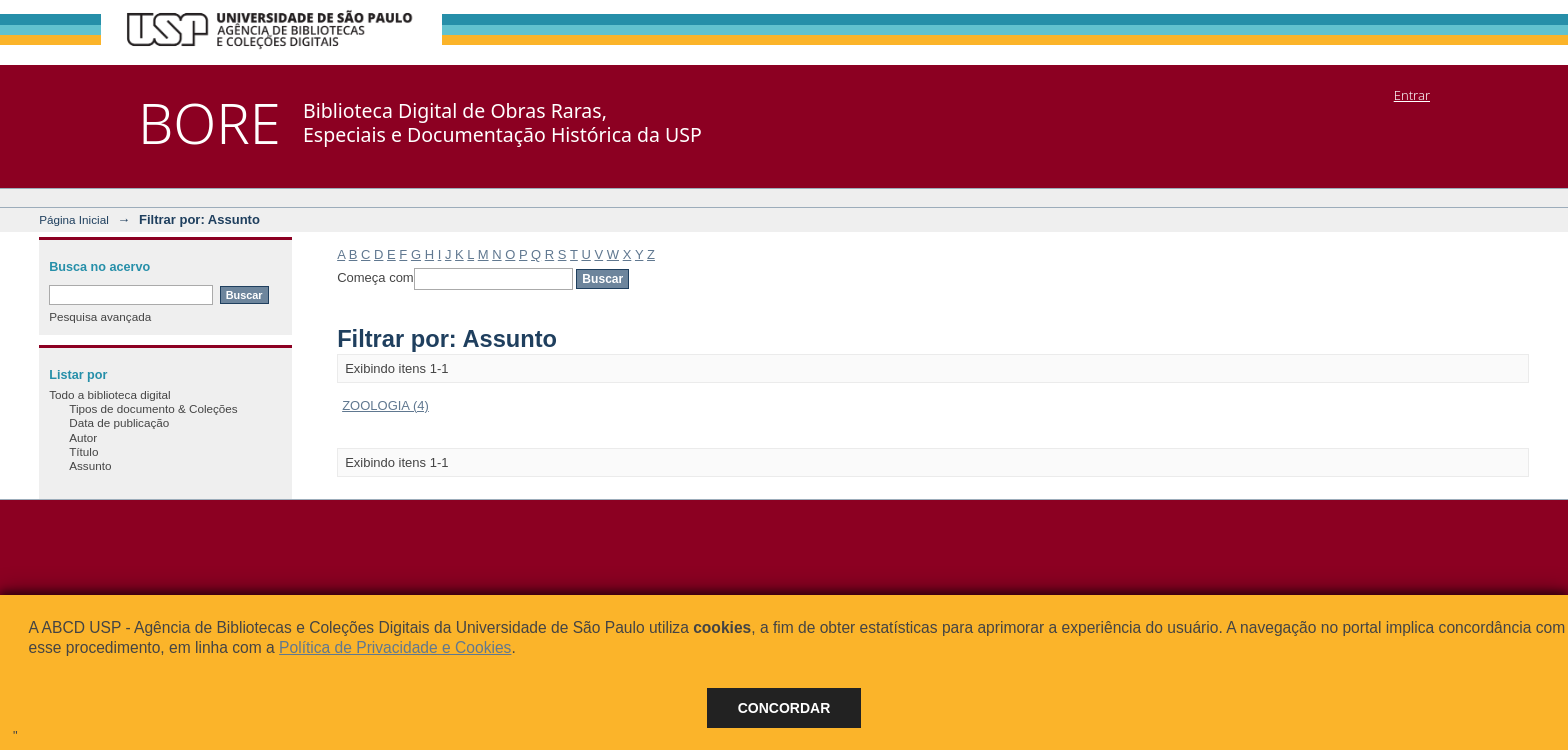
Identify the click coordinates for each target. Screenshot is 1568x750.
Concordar (784, 708)
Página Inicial (74, 219)
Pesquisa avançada (100, 316)
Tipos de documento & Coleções (153, 408)
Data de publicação (119, 422)
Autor (83, 437)
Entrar (1412, 95)
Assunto (90, 465)
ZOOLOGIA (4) (385, 405)
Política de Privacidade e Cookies (395, 647)
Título (83, 451)
